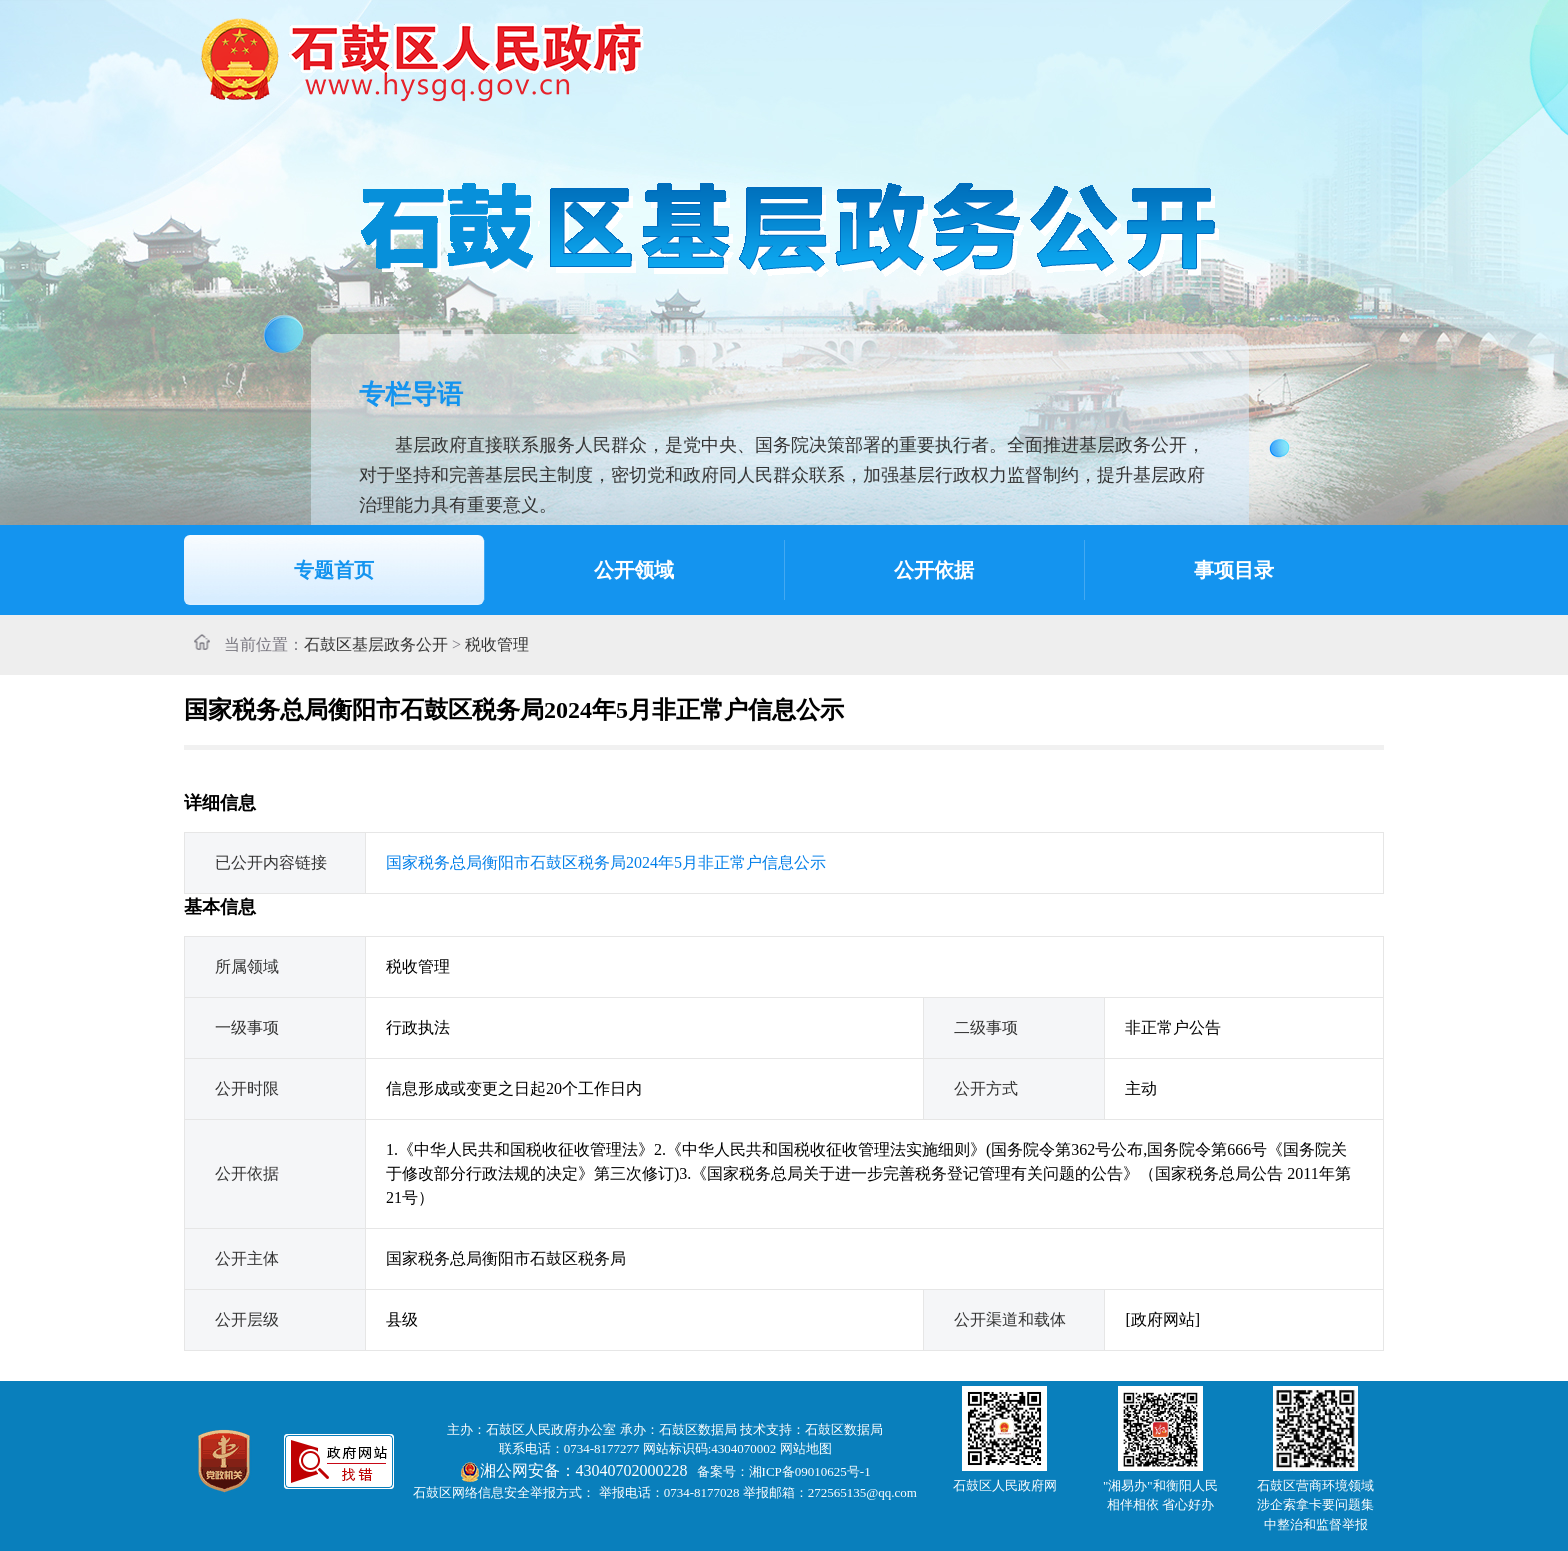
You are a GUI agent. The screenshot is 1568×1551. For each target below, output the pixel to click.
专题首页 (334, 570)
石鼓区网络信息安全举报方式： (504, 1492)
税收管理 (497, 644)
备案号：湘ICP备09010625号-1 (784, 1471)
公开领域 (634, 570)
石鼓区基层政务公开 (376, 644)
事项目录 (1234, 570)
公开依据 (934, 570)
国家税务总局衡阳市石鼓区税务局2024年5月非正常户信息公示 (606, 862)
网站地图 (806, 1448)
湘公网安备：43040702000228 (576, 1470)
